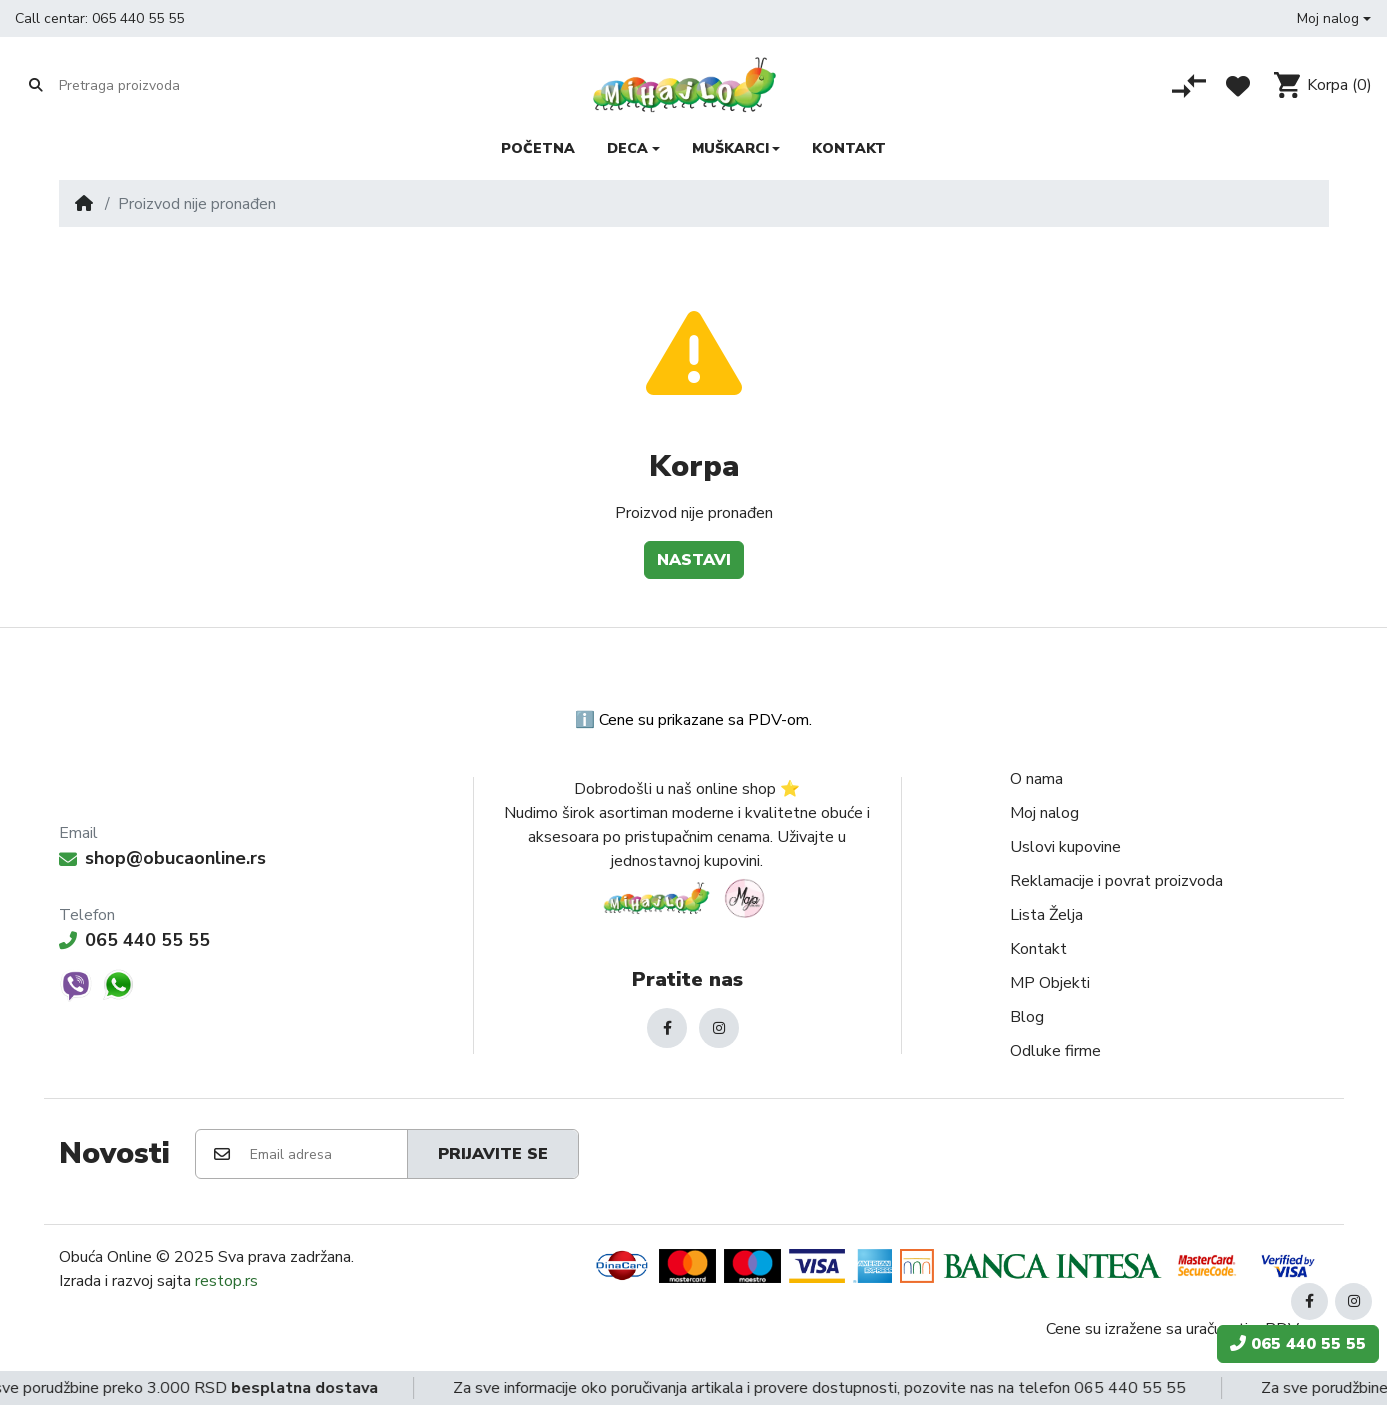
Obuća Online (105, 1257)
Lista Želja (1046, 915)
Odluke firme (1055, 1051)
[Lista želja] (1238, 86)
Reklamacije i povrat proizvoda (1116, 881)
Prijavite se (493, 1154)
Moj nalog (1044, 813)
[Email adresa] (327, 1154)
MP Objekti (1050, 983)
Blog (1027, 1017)
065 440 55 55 (138, 18)
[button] (1334, 18)
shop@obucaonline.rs (162, 858)
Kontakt (1038, 949)
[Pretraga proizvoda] (136, 86)
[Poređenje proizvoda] (1189, 86)
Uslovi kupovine (1065, 847)
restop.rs (226, 1281)
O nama (1036, 779)
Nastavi (694, 560)
